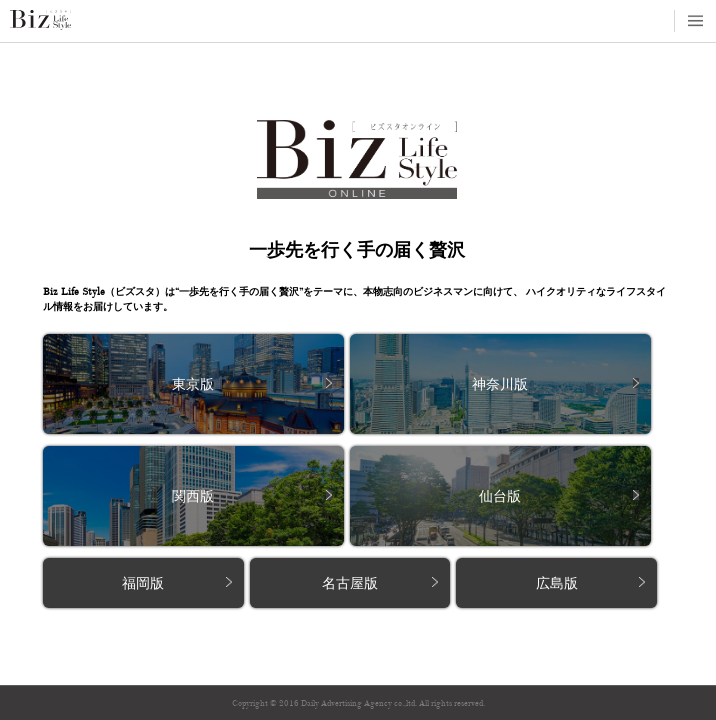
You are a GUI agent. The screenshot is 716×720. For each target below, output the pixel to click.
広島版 (557, 583)
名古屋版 (350, 583)
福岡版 (143, 583)
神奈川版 (500, 384)
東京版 (193, 384)
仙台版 (500, 496)
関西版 (193, 496)
